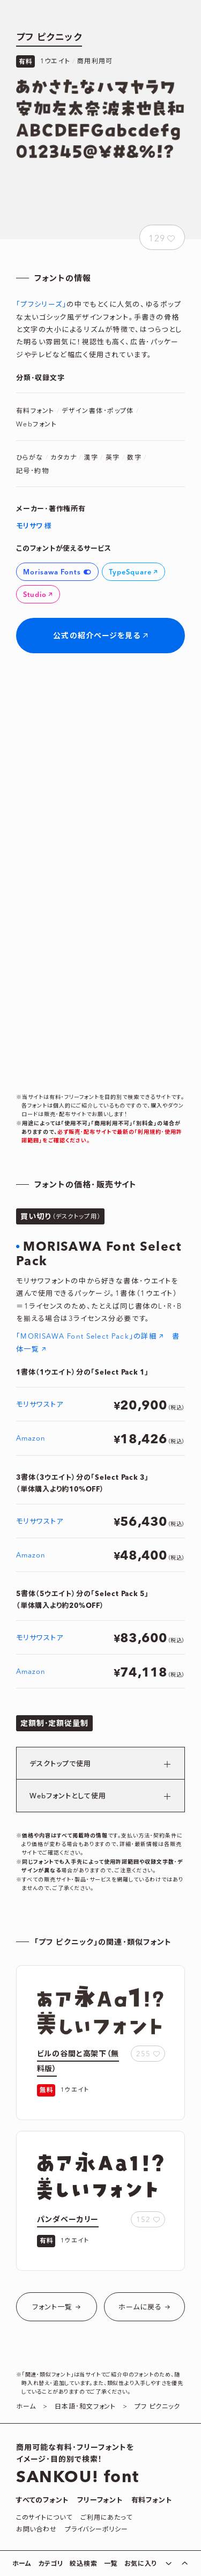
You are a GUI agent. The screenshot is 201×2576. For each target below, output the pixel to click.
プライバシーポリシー (96, 2529)
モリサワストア (39, 1405)
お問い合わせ (36, 2529)
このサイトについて (44, 2517)
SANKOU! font (77, 2477)
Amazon (31, 1438)
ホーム (22, 2564)
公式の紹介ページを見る (96, 636)
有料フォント (151, 2500)
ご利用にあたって (106, 2517)
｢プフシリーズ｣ (41, 305)
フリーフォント (99, 2500)
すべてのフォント (42, 2500)
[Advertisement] (101, 189)
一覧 (110, 2564)
